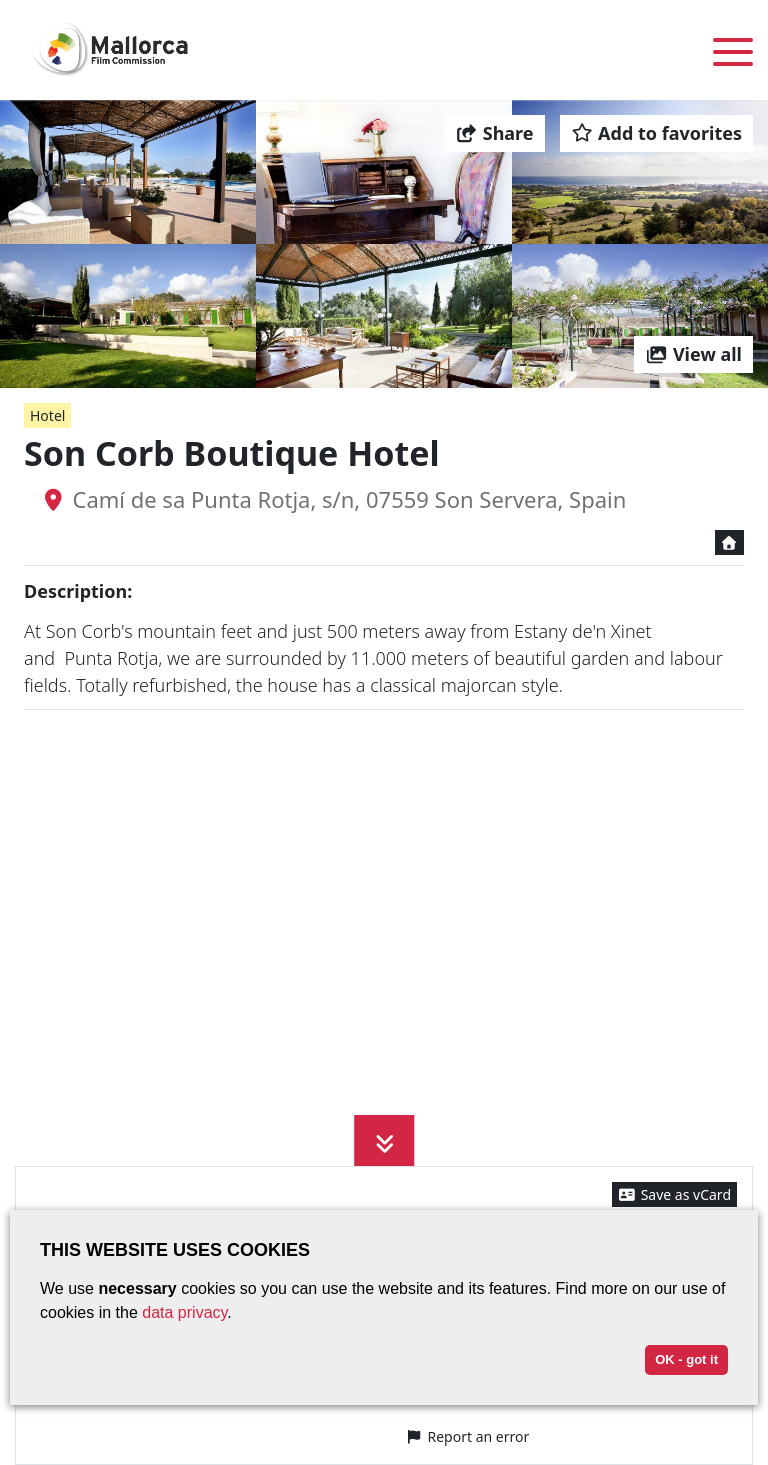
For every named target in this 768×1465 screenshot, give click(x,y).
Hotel (47, 415)
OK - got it (686, 1359)
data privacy (184, 1312)
